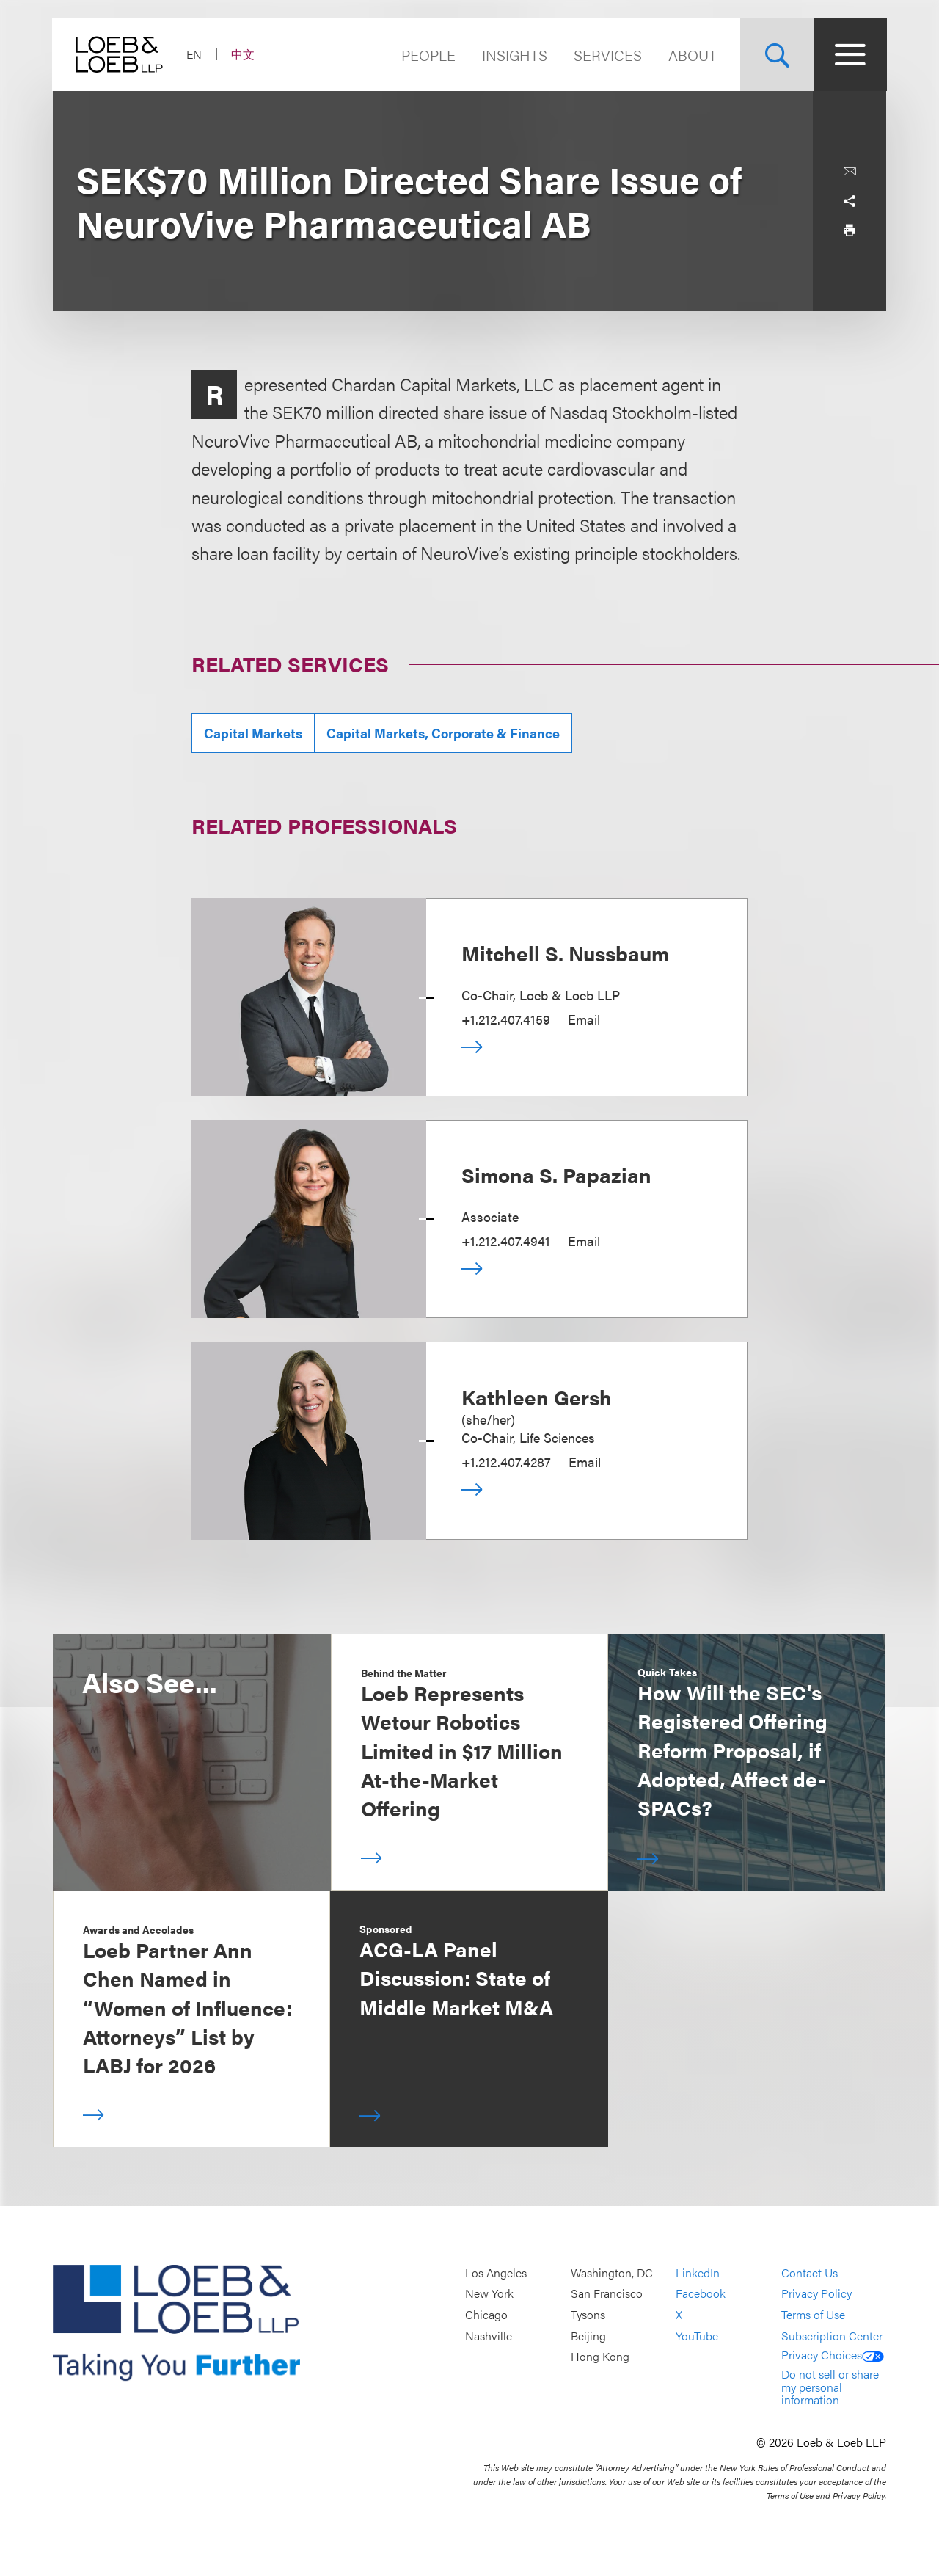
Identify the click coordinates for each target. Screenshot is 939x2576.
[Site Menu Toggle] (849, 54)
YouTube (697, 2335)
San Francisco (607, 2293)
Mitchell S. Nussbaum (565, 952)
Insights (514, 54)
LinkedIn (698, 2272)
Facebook (701, 2293)
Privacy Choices (832, 2354)
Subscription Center (832, 2335)
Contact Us (809, 2272)
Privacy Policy (816, 2293)
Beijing (588, 2335)
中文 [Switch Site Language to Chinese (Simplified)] (243, 54)
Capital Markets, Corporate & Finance (443, 733)
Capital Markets (253, 733)
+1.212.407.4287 (506, 1461)
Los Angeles (496, 2272)
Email (584, 1019)
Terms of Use (813, 2314)
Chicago (486, 2314)
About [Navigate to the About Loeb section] (692, 54)
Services (607, 54)
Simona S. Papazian (556, 1174)
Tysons (588, 2314)
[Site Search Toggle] (776, 54)
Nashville (488, 2335)
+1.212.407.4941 (505, 1240)
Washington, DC (612, 2272)
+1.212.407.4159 (505, 1019)
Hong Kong (600, 2356)
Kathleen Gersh (536, 1396)
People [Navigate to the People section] (428, 54)
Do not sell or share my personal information (830, 2386)
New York (489, 2293)
